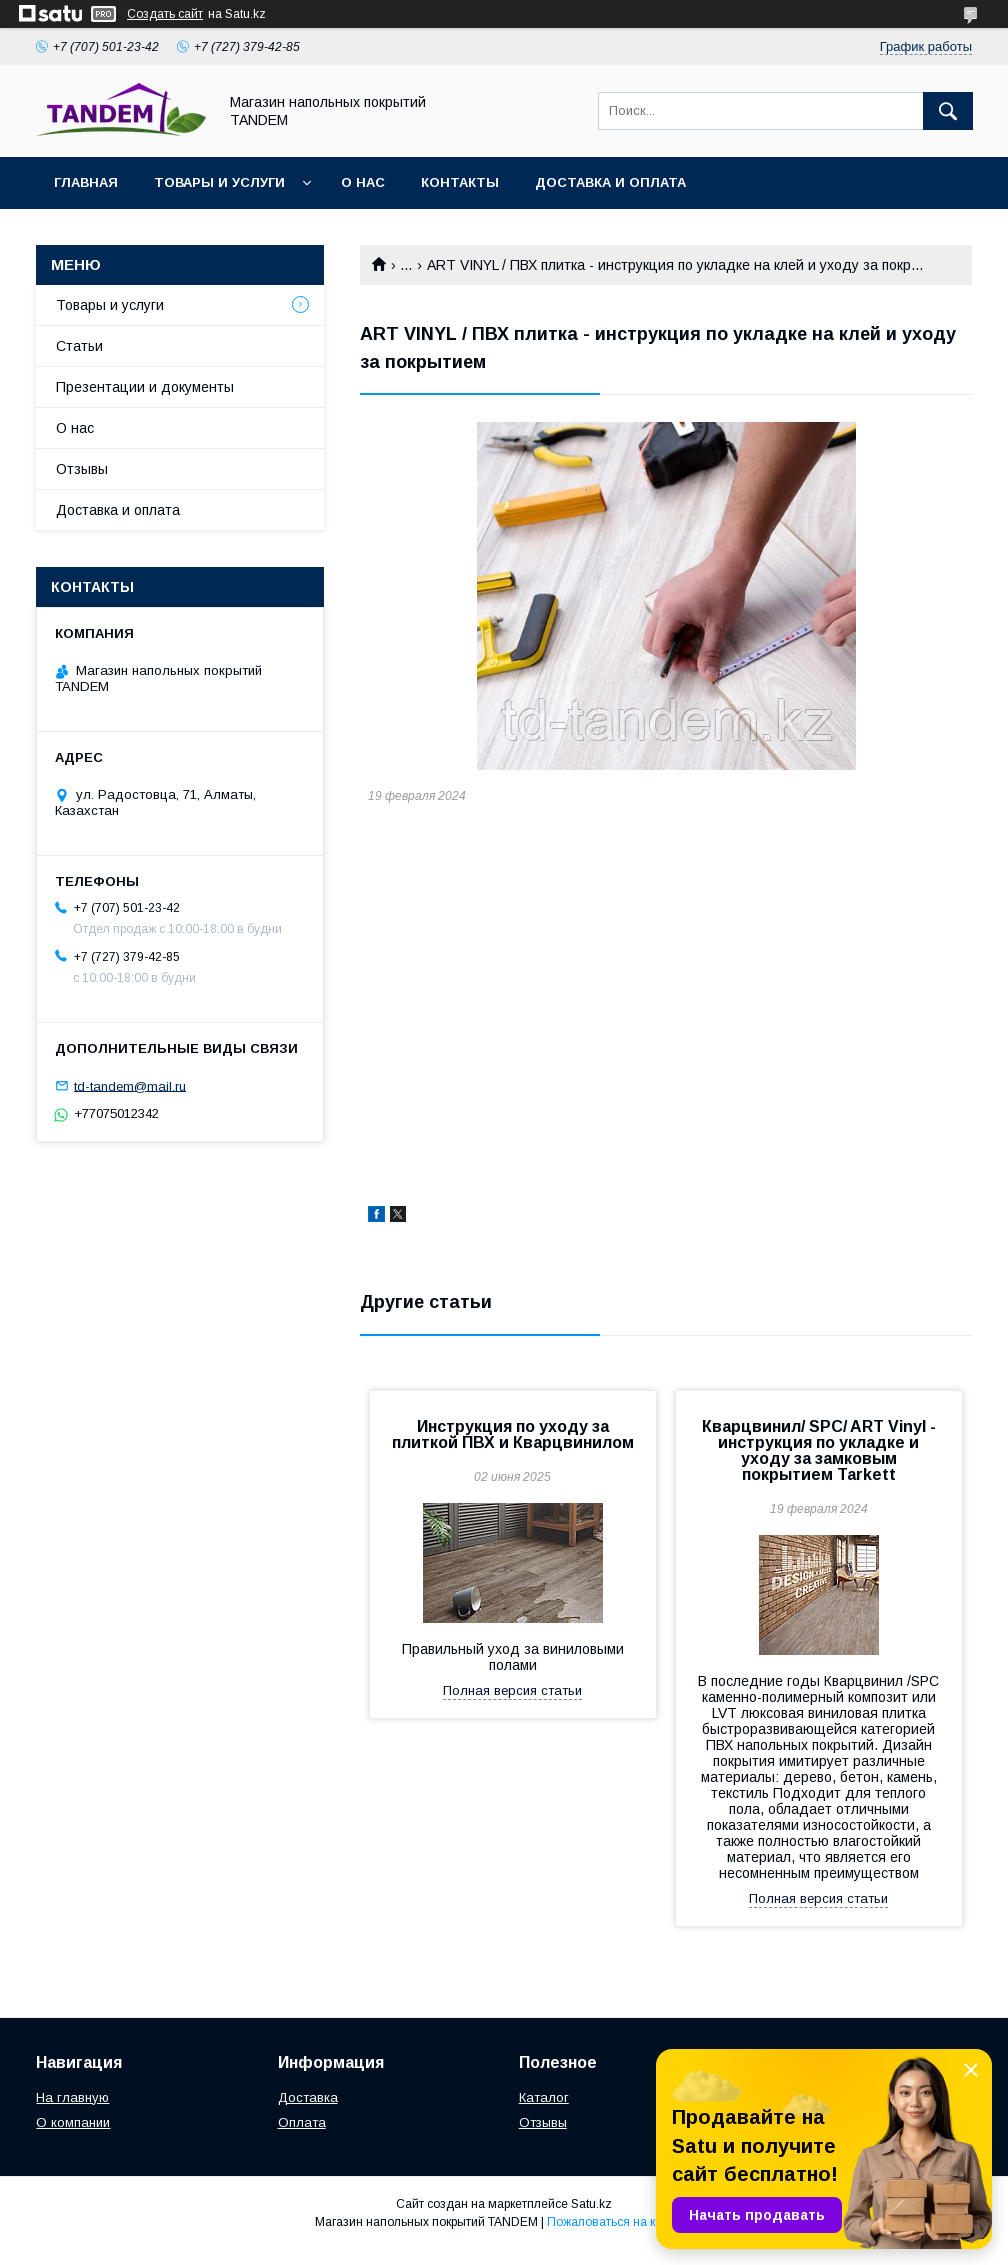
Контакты (460, 182)
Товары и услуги (219, 182)
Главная (86, 182)
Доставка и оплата (610, 182)
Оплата (302, 2122)
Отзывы (82, 469)
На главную (72, 2097)
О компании (73, 2122)
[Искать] (948, 111)
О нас (363, 182)
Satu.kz (591, 2204)
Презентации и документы (145, 387)
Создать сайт (165, 14)
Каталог (544, 2097)
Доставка (308, 2097)
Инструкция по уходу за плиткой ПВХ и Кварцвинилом (513, 1434)
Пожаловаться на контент (620, 2222)
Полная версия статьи (512, 1690)
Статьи (79, 346)
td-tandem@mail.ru (130, 1085)
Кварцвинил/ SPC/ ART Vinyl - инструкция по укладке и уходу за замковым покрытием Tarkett (819, 1450)
